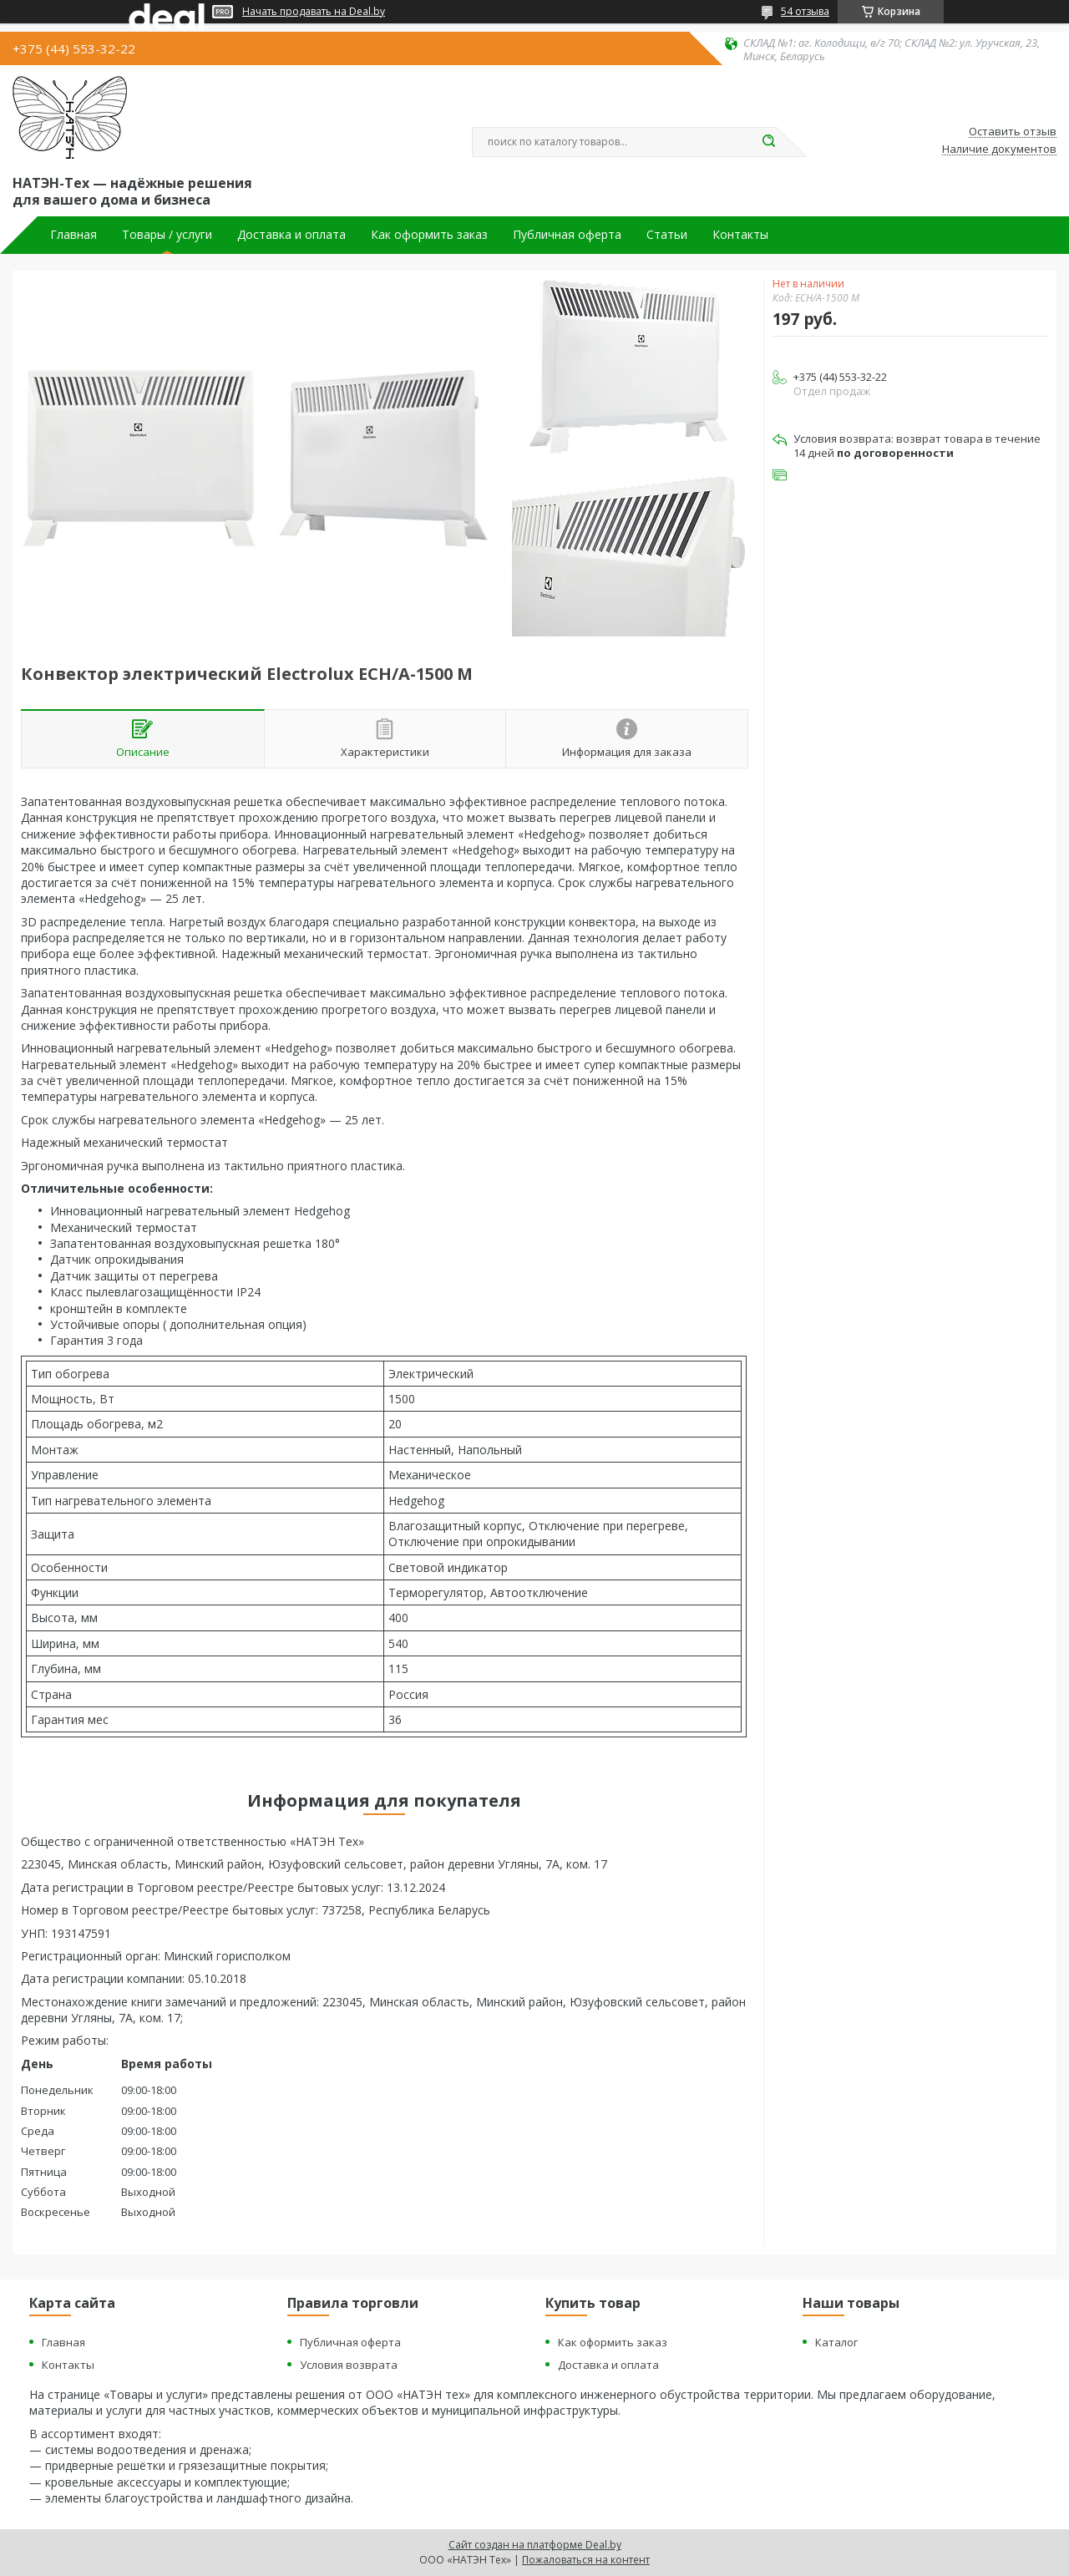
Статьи (666, 235)
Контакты (740, 235)
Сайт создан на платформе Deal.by (534, 2545)
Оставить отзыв (1012, 132)
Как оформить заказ (429, 235)
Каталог (836, 2342)
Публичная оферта (567, 235)
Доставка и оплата (291, 235)
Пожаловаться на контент (586, 2560)
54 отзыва (805, 11)
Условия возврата (349, 2364)
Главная (73, 235)
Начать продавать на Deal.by (313, 12)
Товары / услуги (167, 235)
